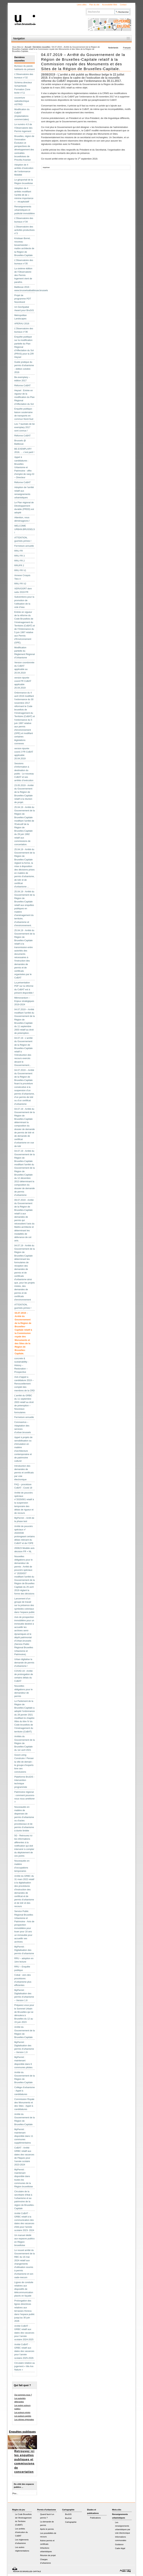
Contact (123, 5)
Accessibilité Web (109, 5)
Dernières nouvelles (41, 47)
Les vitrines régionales (24, 2419)
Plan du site (94, 5)
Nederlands (113, 48)
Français (127, 48)
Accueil (28, 47)
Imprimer (46, 167)
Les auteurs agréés (22, 2416)
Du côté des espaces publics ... (24, 2485)
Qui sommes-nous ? (23, 2395)
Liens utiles (81, 5)
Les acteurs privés (22, 2412)
